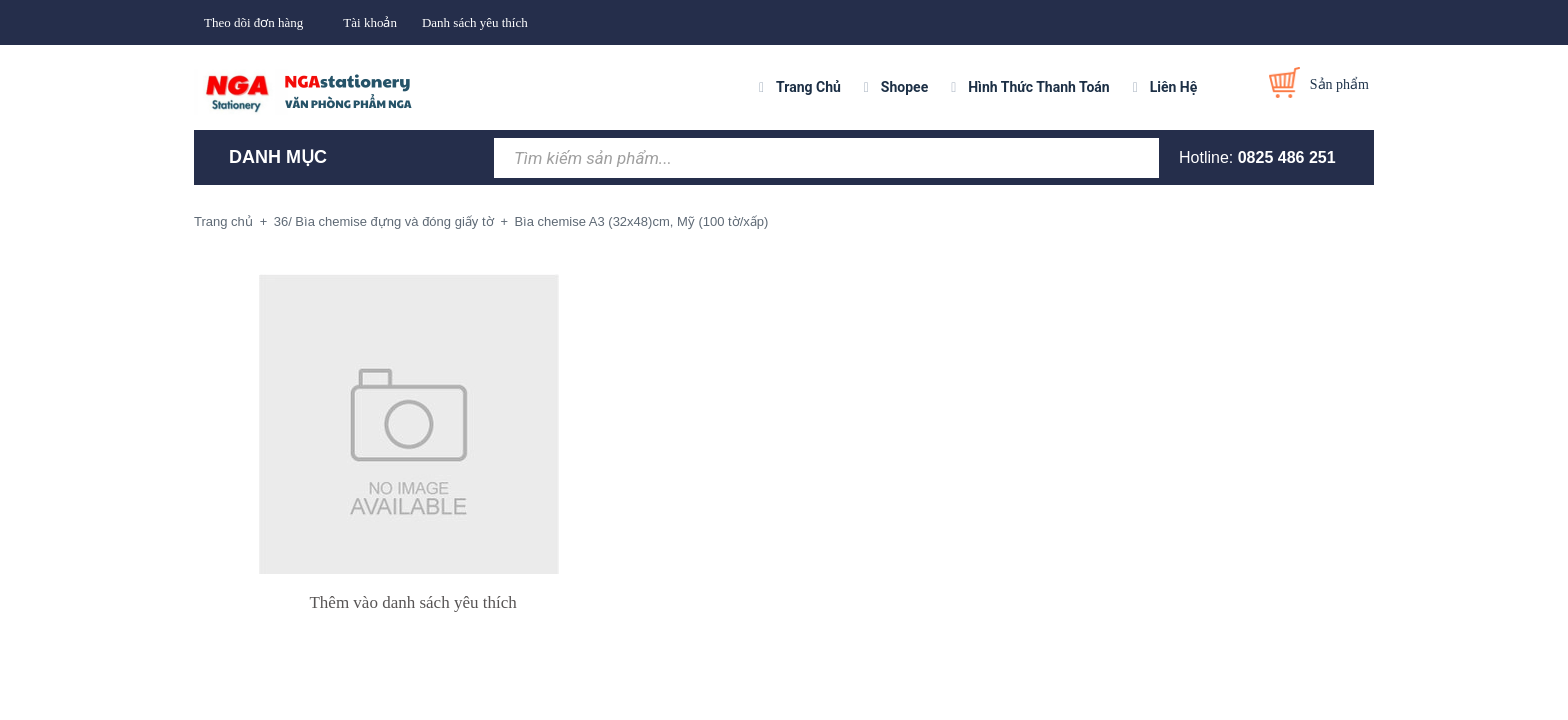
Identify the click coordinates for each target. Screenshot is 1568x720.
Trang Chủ (808, 87)
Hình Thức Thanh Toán (1038, 87)
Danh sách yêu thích (475, 22)
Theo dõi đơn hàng (253, 22)
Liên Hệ (1174, 87)
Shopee (904, 87)
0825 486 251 (1287, 157)
